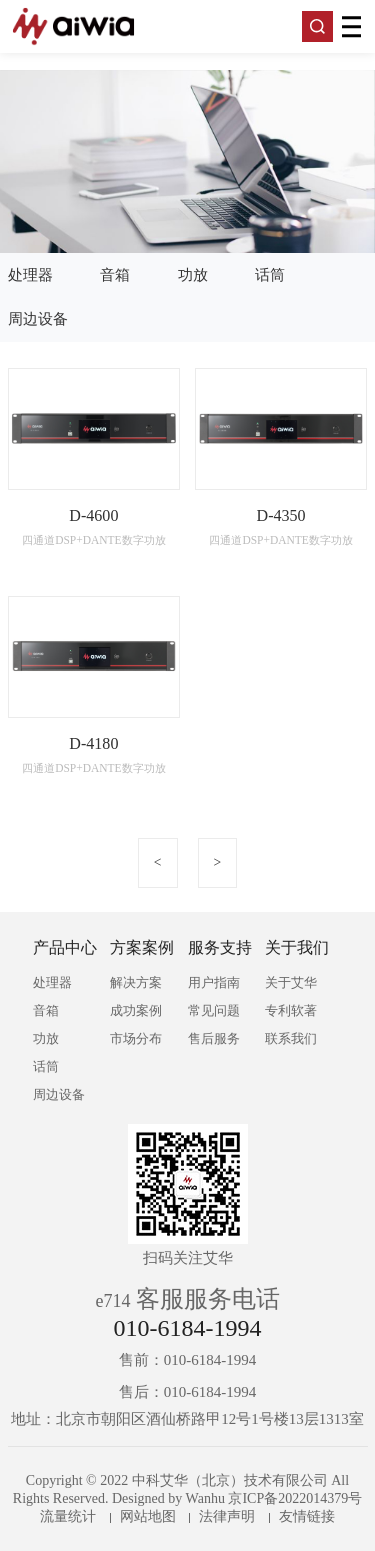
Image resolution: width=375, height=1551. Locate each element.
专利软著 (291, 1010)
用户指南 (214, 982)
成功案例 (136, 1010)
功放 (193, 275)
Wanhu (205, 1498)
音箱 (115, 275)
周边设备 (38, 319)
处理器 (30, 275)
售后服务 (214, 1038)
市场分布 (136, 1038)
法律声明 (227, 1516)
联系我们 (291, 1038)
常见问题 (214, 1010)
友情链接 (307, 1516)
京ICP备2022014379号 (295, 1498)
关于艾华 (291, 982)
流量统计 (68, 1516)
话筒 (270, 275)
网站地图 (148, 1516)
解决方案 (136, 982)
